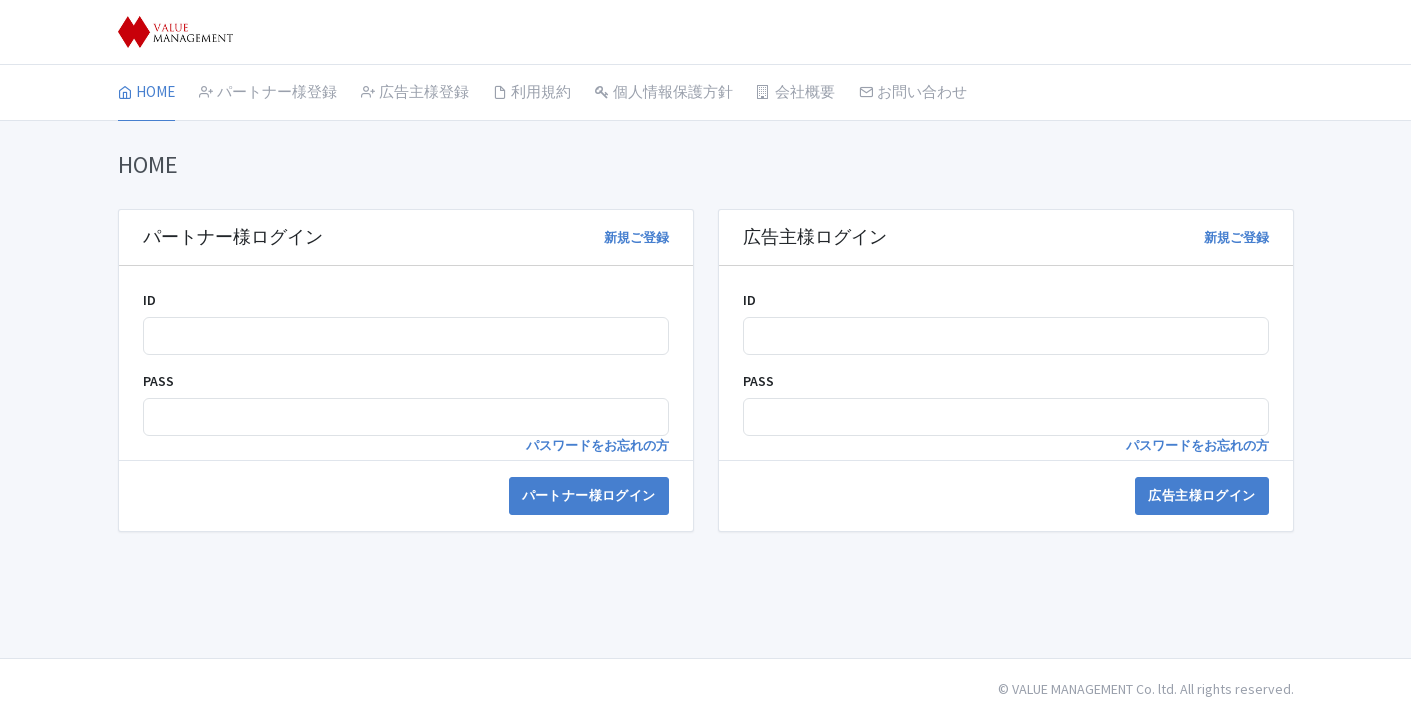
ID (149, 300)
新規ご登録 (636, 237)
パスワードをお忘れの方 (597, 445)
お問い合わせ (913, 91)
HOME (146, 91)
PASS (158, 381)
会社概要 (796, 91)
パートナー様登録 (268, 91)
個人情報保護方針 (664, 91)
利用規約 (532, 91)
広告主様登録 (415, 91)
